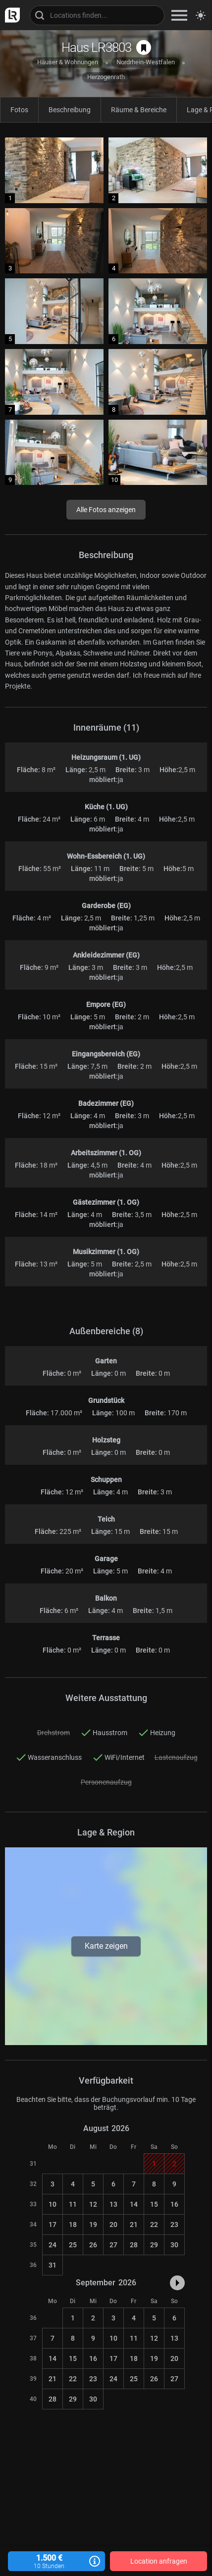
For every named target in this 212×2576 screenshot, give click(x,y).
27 (113, 2245)
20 (113, 2224)
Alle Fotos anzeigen (106, 510)
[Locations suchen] (97, 15)
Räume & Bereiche (138, 110)
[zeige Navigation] (179, 15)
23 (174, 2224)
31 (52, 2265)
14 (134, 2204)
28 (134, 2245)
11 (73, 2204)
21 (134, 2224)
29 (154, 2245)
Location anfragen (158, 2561)
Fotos (19, 110)
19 (93, 2224)
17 (52, 2224)
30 (174, 2245)
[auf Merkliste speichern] (143, 47)
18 (73, 2224)
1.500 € (56, 2561)
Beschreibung (70, 110)
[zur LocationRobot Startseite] (10, 15)
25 (73, 2245)
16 (174, 2204)
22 (154, 2224)
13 (113, 2204)
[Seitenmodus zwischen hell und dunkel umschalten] (200, 15)
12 (93, 2204)
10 (52, 2204)
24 (52, 2245)
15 (154, 2204)
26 (93, 2245)
